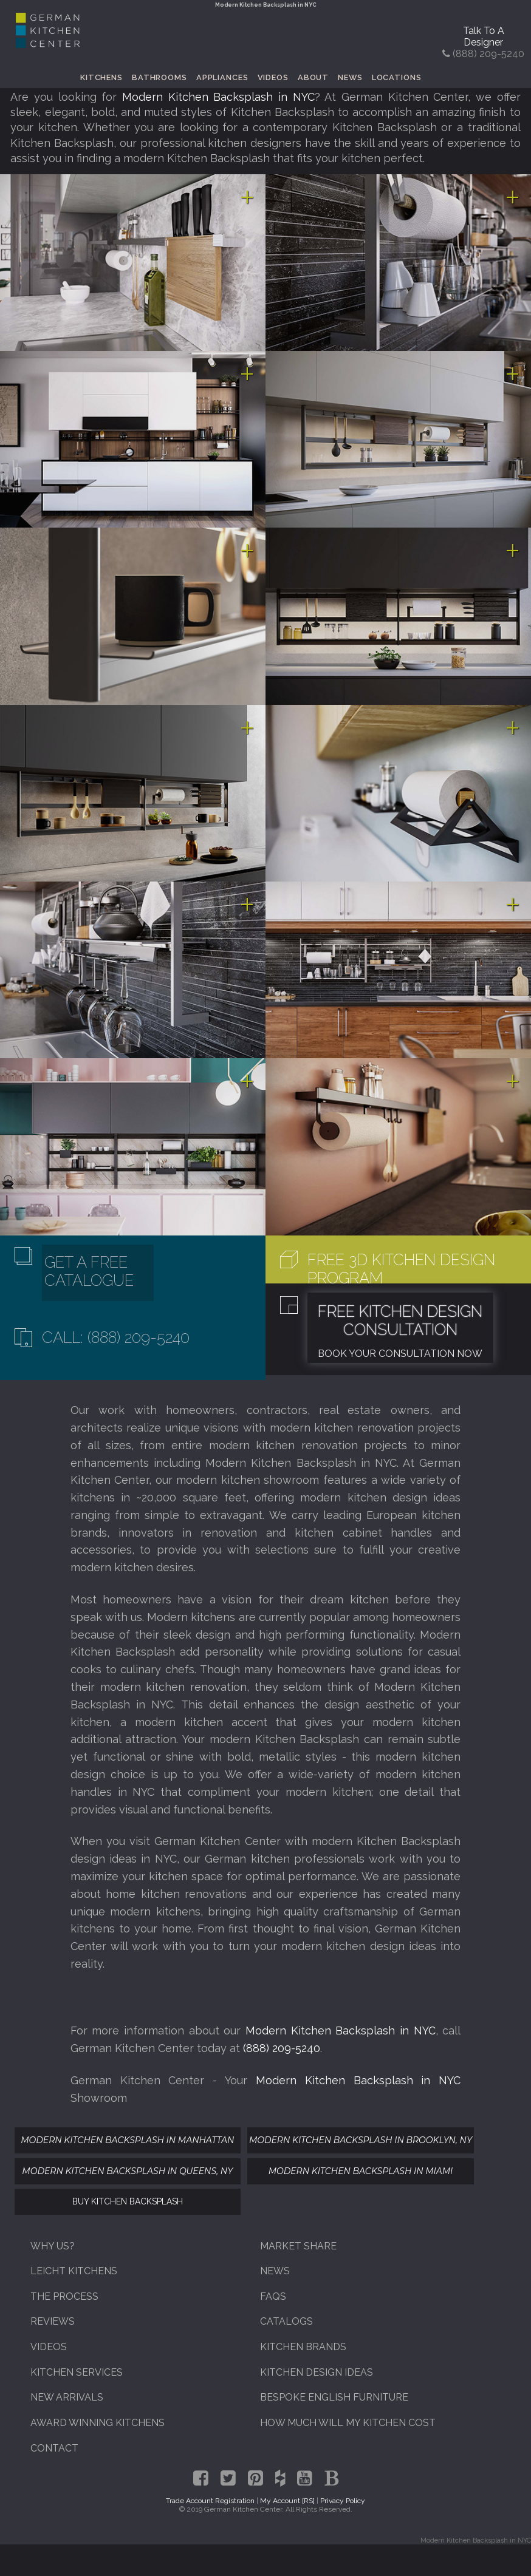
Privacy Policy (342, 2500)
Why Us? (52, 2246)
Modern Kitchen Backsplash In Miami (361, 2171)
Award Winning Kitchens (97, 2422)
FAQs (273, 2296)
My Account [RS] (287, 2500)
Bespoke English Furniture (334, 2397)
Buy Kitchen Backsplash (127, 2201)
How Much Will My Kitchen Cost (348, 2422)
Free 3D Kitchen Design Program (401, 1269)
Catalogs (286, 2321)
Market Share (298, 2246)
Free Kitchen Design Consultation (400, 1320)
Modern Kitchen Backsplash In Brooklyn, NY (360, 2140)
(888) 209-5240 (281, 2048)
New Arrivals (66, 2397)
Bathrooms (159, 77)
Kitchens (101, 77)
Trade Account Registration (210, 2500)
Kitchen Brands (303, 2347)
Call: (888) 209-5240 (116, 1337)
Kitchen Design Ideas (316, 2372)
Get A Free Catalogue (89, 1271)
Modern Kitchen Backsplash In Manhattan (127, 2140)
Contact (54, 2448)
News (350, 77)
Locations (397, 77)
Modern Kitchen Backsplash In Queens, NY (127, 2171)
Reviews (52, 2321)
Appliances (222, 77)
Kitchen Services (76, 2372)
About (313, 77)
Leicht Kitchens (73, 2271)
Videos (273, 77)
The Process (64, 2296)
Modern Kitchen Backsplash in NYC (218, 96)
